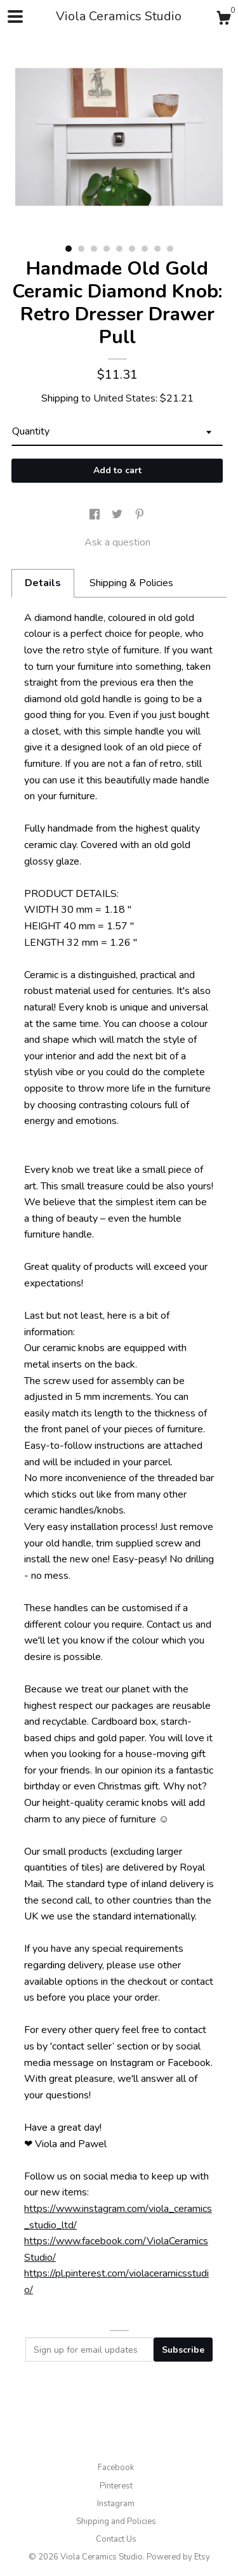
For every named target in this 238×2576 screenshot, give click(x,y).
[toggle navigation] (15, 16)
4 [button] (106, 248)
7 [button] (145, 248)
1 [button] (68, 248)
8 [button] (157, 248)
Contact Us (116, 2539)
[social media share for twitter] (118, 515)
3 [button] (94, 248)
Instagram (116, 2503)
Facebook (116, 2467)
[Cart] (223, 20)
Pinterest (116, 2486)
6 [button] (132, 248)
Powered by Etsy (178, 2557)
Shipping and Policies (116, 2521)
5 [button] (119, 248)
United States (124, 398)
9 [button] (170, 248)
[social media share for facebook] (95, 515)
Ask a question (117, 542)
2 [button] (81, 248)
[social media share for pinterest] (140, 515)
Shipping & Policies (131, 583)
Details (43, 583)
